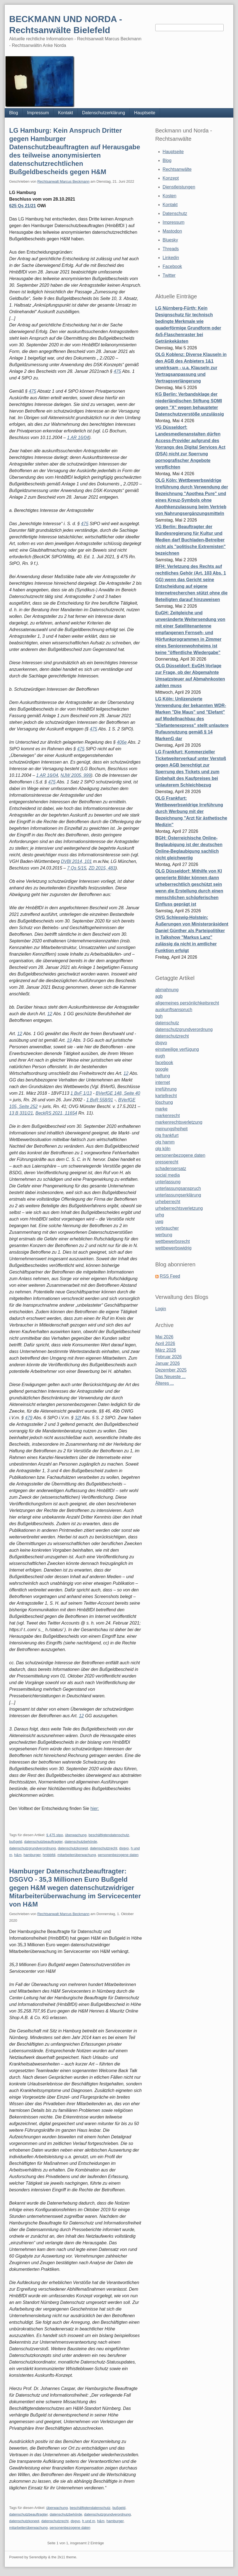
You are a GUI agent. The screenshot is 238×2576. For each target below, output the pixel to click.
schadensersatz (170, 1168)
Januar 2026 (167, 1363)
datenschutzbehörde (81, 1841)
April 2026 (165, 1343)
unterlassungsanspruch (178, 1188)
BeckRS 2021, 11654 (56, 1113)
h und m (88, 2521)
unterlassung (168, 1181)
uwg (159, 1221)
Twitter (169, 275)
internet (162, 1082)
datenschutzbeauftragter (43, 1841)
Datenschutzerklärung (103, 112)
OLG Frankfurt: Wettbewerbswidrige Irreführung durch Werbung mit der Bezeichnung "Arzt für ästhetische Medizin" (191, 811)
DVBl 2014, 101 (76, 861)
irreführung (166, 1089)
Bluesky (170, 240)
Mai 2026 (164, 1336)
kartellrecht (166, 1095)
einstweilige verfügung (177, 1049)
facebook (164, 1062)
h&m (18, 1855)
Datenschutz (175, 213)
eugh (160, 1056)
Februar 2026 (168, 1356)
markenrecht (167, 1115)
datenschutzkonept (73, 1848)
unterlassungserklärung (178, 1195)
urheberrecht (167, 1201)
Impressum (38, 112)
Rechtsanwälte (177, 169)
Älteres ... (164, 1383)
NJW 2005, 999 (76, 775)
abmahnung (167, 989)
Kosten (170, 195)
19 (69, 1040)
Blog (13, 112)
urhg (159, 1215)
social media (167, 1175)
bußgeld (15, 1841)
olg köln (162, 1148)
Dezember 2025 (171, 1370)
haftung (162, 1075)
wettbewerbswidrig (173, 1248)
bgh (159, 1016)
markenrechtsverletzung (178, 1122)
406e (122, 742)
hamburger (32, 1855)
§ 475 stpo (54, 1835)
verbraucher (167, 1228)
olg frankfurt (166, 1135)
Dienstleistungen (179, 187)
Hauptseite (144, 112)
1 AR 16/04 (78, 437)
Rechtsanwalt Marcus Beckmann (63, 181)
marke (161, 1109)
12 (49, 1013)
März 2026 (165, 1350)
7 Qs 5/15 (76, 868)
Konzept (171, 178)
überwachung (76, 1835)
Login (160, 1308)
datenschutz (167, 1022)
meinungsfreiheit (171, 1128)
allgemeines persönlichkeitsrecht (187, 1003)
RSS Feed (170, 1276)
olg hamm (165, 1142)
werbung (163, 1234)
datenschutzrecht (103, 1848)
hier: (94, 1808)
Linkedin (171, 257)
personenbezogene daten (118, 1855)
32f (78, 1417)
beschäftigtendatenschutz (109, 1835)
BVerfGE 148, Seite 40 (118, 1093)
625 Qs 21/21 (22, 205)
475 (117, 371)
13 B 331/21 (21, 1113)
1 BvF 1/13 (81, 1093)
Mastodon (172, 231)
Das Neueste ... (170, 1376)
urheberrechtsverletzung (179, 1208)
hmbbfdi (49, 1855)
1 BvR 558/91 (99, 1099)
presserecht (166, 1162)
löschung (164, 1102)
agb (159, 996)
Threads (171, 248)
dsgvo (124, 1848)
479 (29, 1417)
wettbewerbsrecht (172, 1241)
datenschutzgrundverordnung (32, 1848)
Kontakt (65, 112)
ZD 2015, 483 (102, 868)
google (162, 1069)
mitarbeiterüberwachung (76, 1855)
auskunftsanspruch (173, 1009)
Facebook (172, 266)
